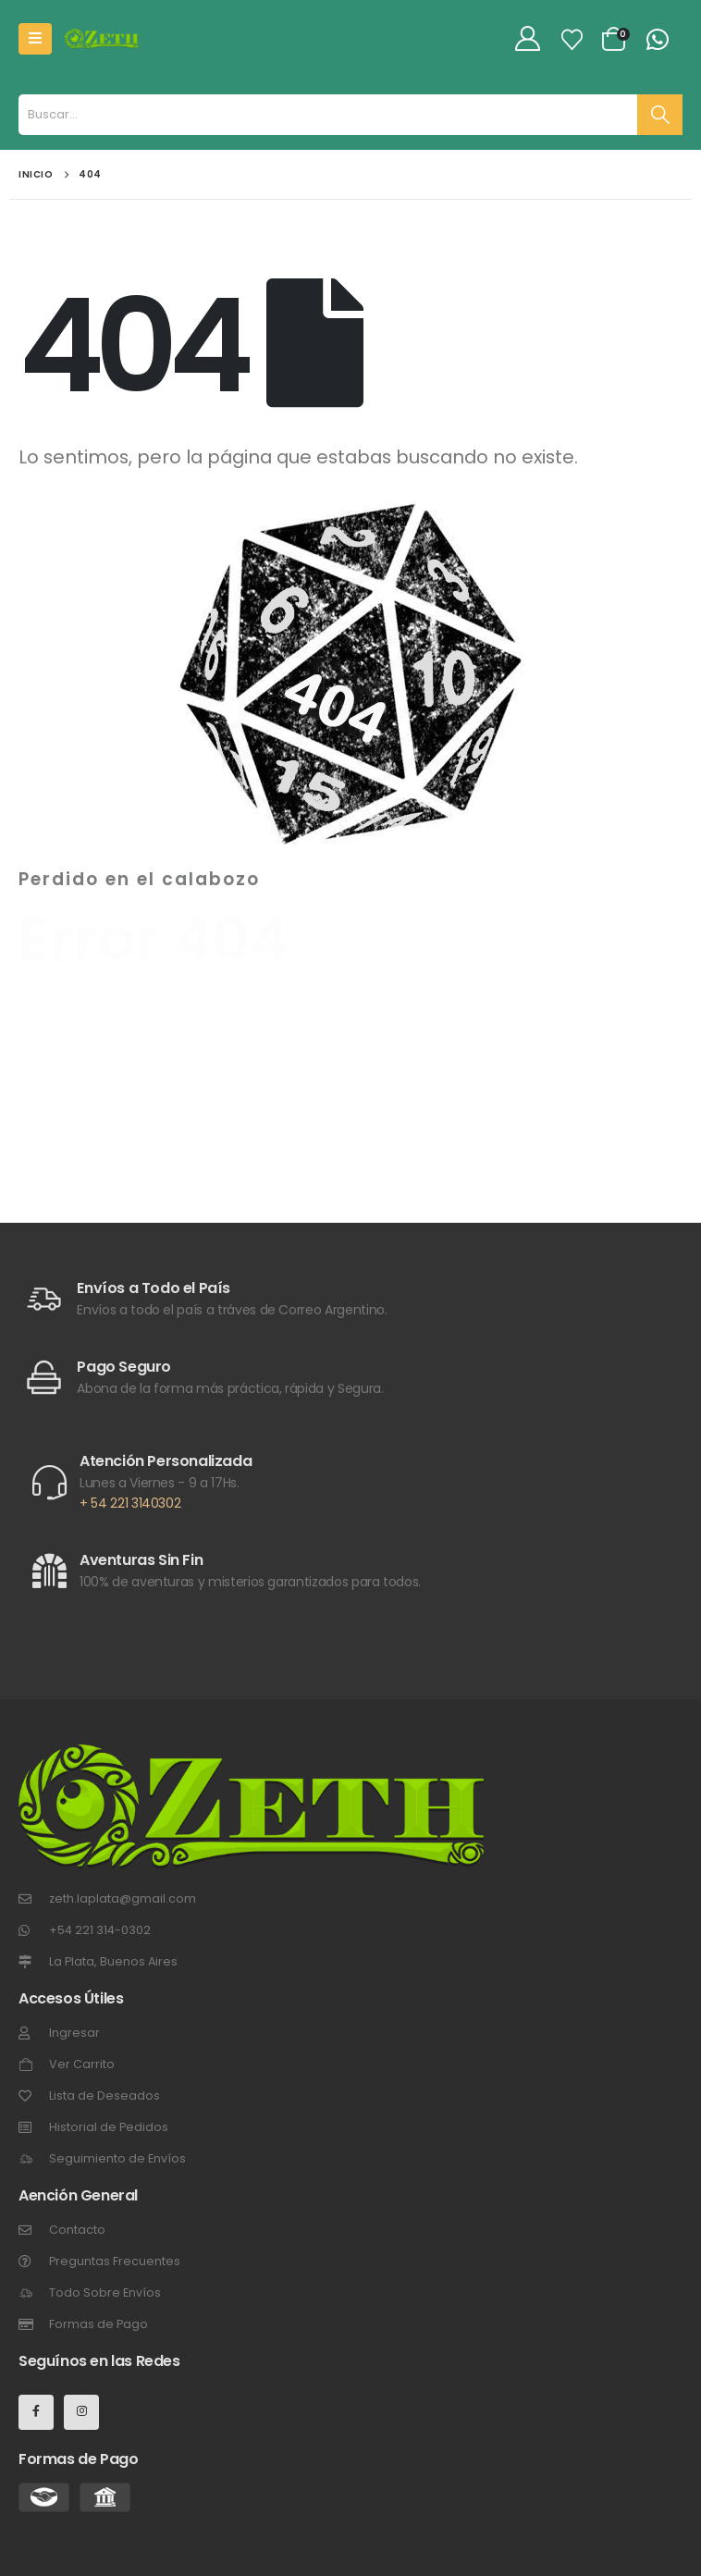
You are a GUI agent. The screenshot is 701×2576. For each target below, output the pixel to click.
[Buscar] (660, 114)
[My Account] (528, 39)
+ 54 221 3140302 (130, 1503)
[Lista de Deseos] (572, 40)
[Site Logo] (102, 38)
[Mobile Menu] (35, 39)
